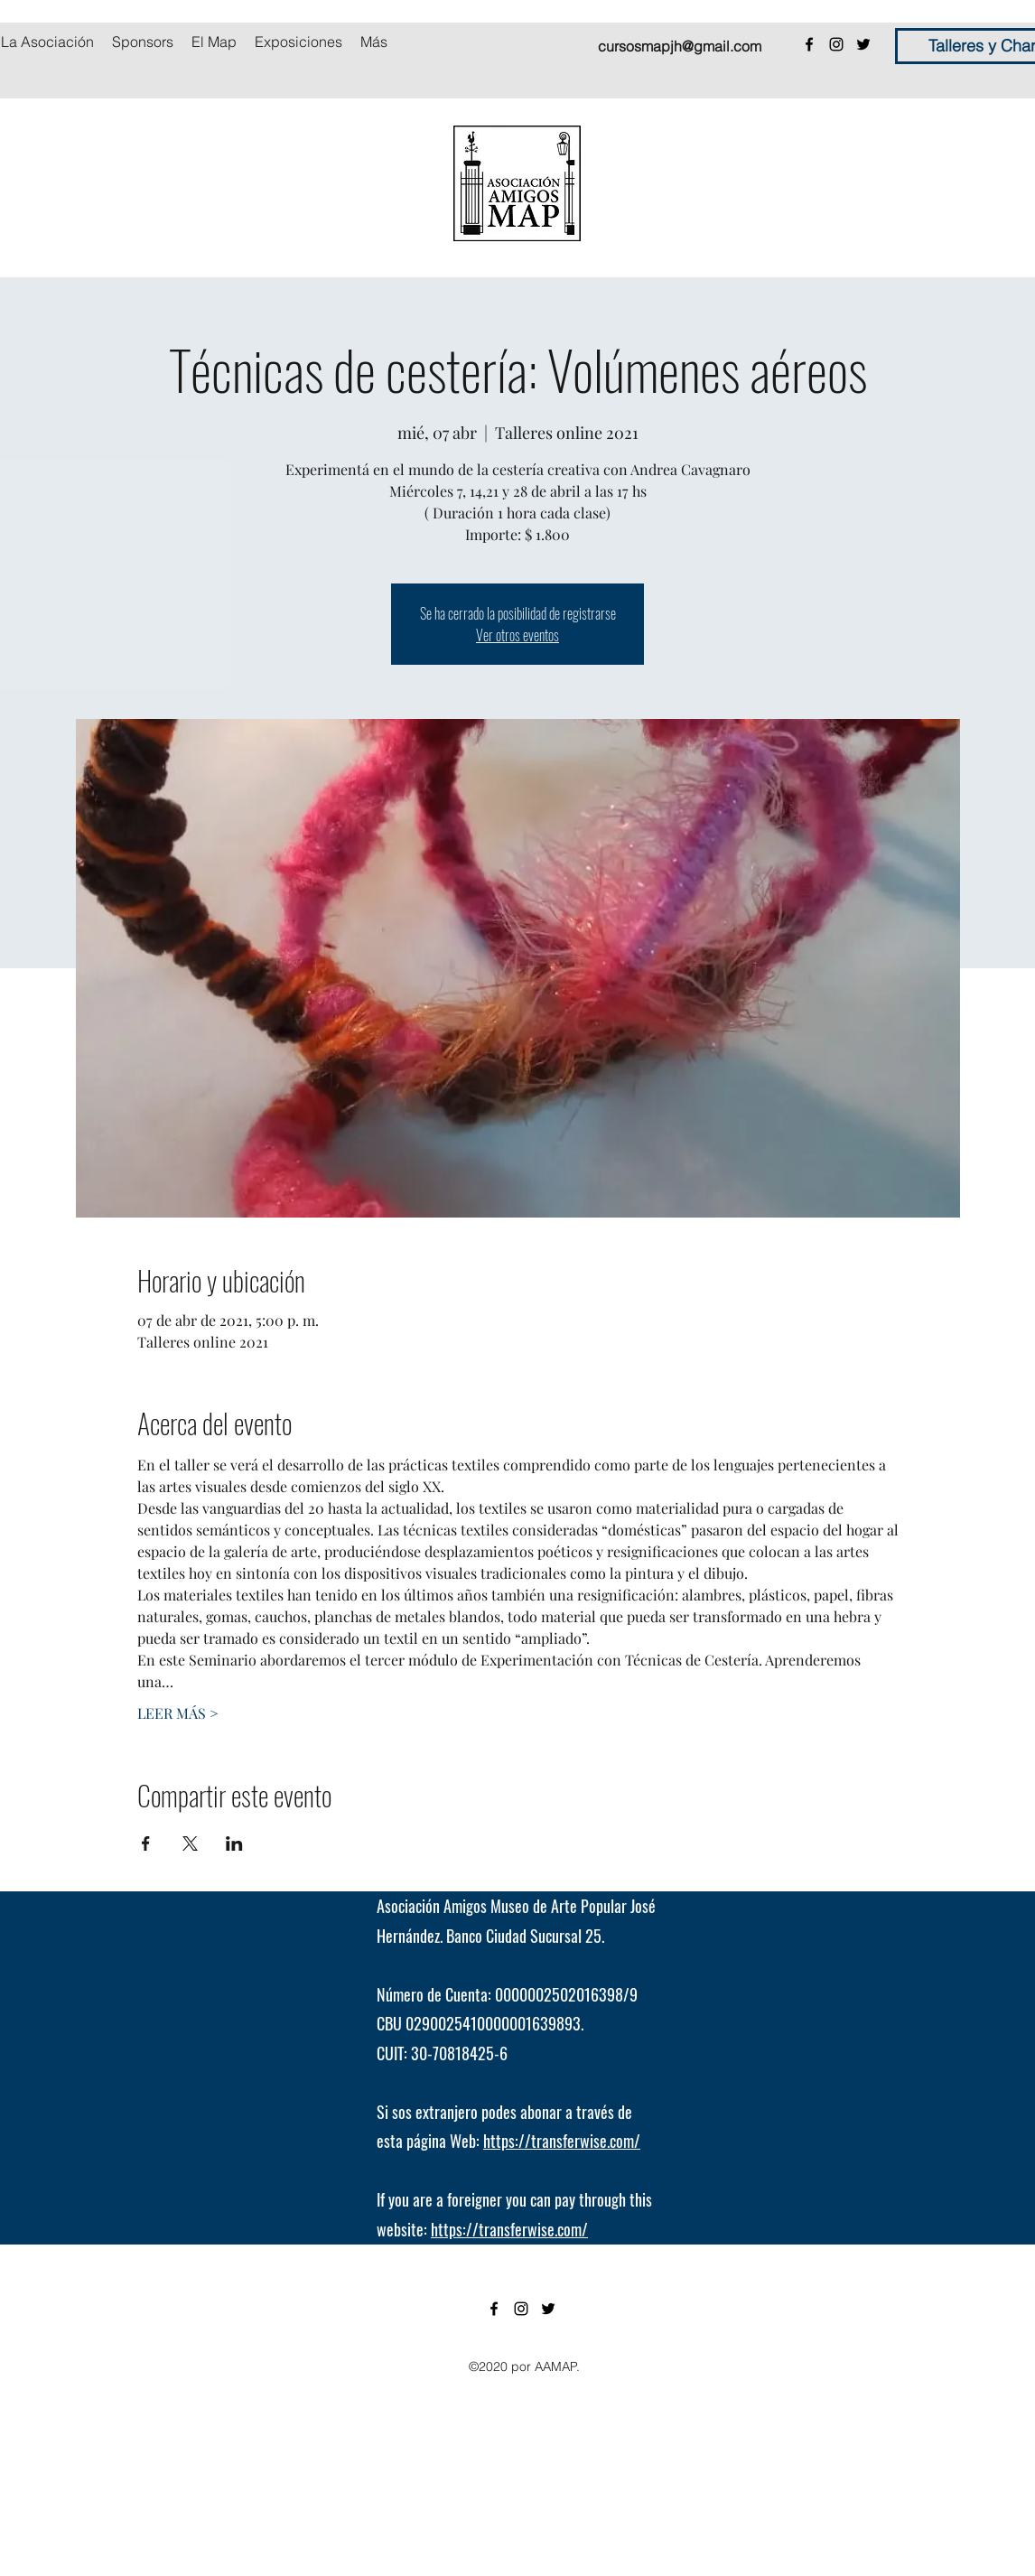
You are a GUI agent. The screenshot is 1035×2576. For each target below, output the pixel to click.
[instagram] (836, 44)
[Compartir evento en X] (190, 1843)
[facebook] (809, 44)
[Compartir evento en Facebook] (145, 1843)
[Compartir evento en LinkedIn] (234, 1843)
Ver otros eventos (517, 635)
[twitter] (863, 44)
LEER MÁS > (178, 1712)
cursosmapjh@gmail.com (679, 46)
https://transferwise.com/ (561, 2140)
